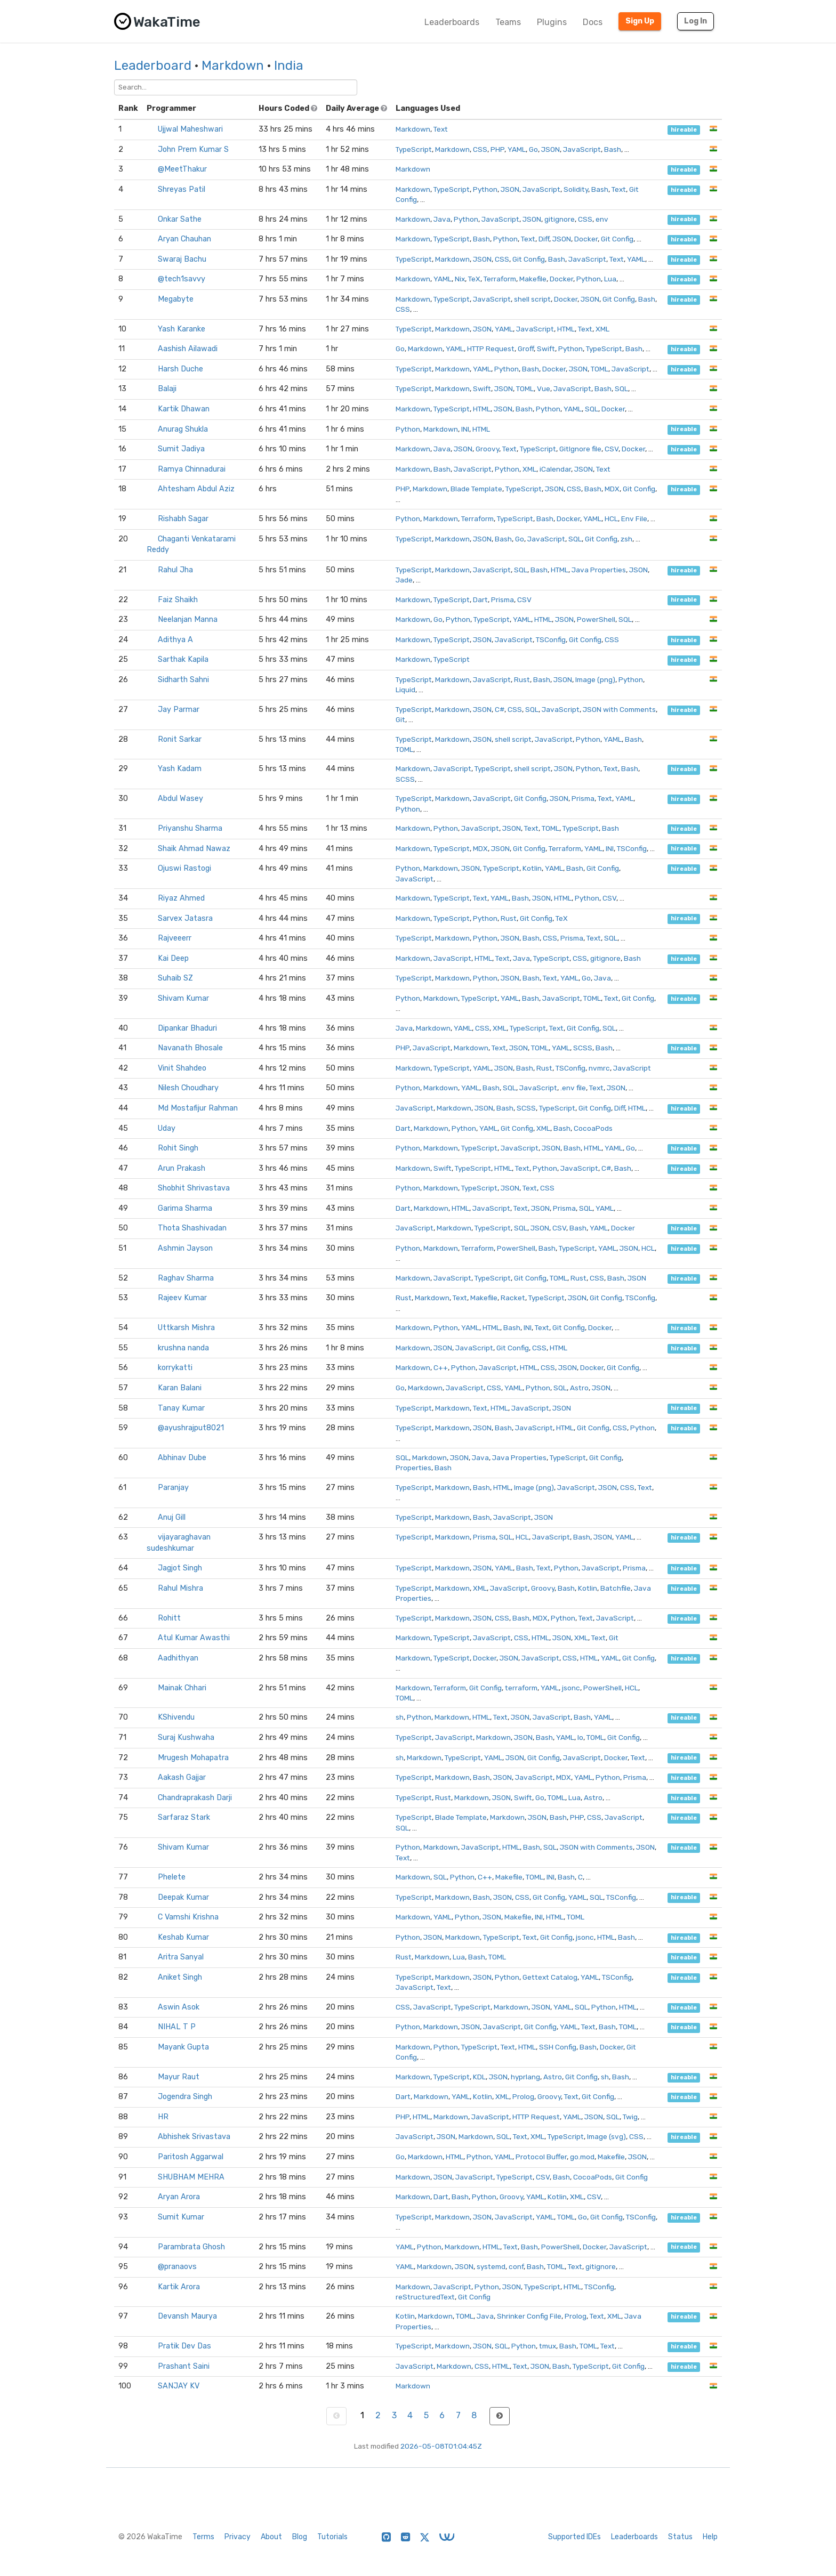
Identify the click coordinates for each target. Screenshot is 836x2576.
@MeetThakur (182, 169)
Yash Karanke (181, 329)
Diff (543, 238)
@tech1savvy (181, 278)
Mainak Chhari (182, 1687)
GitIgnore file (580, 448)
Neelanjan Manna (188, 619)
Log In (695, 21)
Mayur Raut (178, 2076)
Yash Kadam (180, 768)
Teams (508, 22)
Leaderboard (152, 65)
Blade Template (476, 488)
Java (442, 219)
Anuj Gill (172, 1517)
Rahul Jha (175, 569)
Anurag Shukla (183, 429)
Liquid (405, 689)
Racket (513, 1297)
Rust (522, 679)
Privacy (237, 2536)
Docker (586, 238)
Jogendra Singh (185, 2096)
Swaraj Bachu (182, 259)
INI (465, 429)
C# (499, 709)
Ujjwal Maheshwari (190, 129)
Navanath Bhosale (190, 1047)
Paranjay (173, 1487)
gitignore (559, 219)
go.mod (582, 2156)
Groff (526, 348)
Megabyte (176, 299)
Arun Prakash (181, 1168)
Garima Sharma (185, 1208)
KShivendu (176, 1717)
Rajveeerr (174, 938)
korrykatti (175, 1367)
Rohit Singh (178, 1148)
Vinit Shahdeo (182, 1068)
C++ (440, 1367)
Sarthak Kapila (183, 659)
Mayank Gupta (183, 2047)
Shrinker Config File (529, 2316)
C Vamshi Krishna (188, 1917)
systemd (491, 2266)
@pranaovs (177, 2266)
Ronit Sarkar (180, 739)
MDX (612, 488)
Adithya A (175, 639)
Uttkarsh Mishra (186, 1327)
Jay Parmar (178, 709)
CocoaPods (593, 1128)
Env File (634, 518)
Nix (460, 278)
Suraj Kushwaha (186, 1737)
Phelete (172, 1877)
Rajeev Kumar (182, 1297)
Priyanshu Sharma (190, 828)
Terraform (500, 278)
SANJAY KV (178, 2386)
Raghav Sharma (186, 1278)
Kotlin (532, 868)
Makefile (532, 278)
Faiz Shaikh (178, 599)
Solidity (576, 189)
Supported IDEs (574, 2536)
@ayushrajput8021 (191, 1427)
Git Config (617, 238)
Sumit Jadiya (181, 448)
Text (440, 129)
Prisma (502, 599)
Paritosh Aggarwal (190, 2156)
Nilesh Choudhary (188, 1087)
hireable (684, 129)
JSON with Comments (619, 709)
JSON (550, 149)
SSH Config (557, 2047)
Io (580, 1737)
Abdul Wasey (180, 798)
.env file (573, 1087)
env (602, 219)
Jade (404, 580)
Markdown (233, 65)
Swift (546, 348)
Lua (610, 278)
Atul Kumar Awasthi (194, 1637)
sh (400, 1717)
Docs (592, 22)
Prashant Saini (184, 2366)
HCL (611, 518)
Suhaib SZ (175, 978)
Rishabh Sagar (183, 518)
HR (163, 2116)
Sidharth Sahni (183, 679)
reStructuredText (425, 2297)
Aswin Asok (178, 2007)
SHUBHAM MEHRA (191, 2177)
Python (485, 189)
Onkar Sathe (180, 219)
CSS (480, 149)
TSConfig (551, 639)
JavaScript (582, 149)
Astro (579, 1387)
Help (710, 2536)
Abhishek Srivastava (194, 2136)
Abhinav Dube (182, 1457)
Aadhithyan (178, 1658)
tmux (547, 2346)
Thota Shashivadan (192, 1228)
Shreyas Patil (181, 189)
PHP (497, 149)
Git (400, 719)
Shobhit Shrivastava (194, 1188)
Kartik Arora (179, 2286)
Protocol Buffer (541, 2156)
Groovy (487, 448)
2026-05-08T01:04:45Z (441, 2446)
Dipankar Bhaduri (187, 1028)
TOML (599, 368)
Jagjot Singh (180, 1568)
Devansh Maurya (187, 2316)
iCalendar (555, 469)
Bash (612, 149)
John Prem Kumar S (193, 149)
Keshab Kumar (183, 1937)
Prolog (523, 2096)
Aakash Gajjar (182, 1777)
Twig (630, 2116)
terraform (521, 1687)
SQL (621, 388)
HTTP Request (491, 348)
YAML (517, 149)
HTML (566, 329)
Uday (166, 1128)
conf (516, 2266)
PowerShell (596, 619)
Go (533, 149)
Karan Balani (180, 1387)
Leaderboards (451, 22)
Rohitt (169, 1618)
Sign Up (639, 21)
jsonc (571, 1687)
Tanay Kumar (181, 1408)
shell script (532, 299)
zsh (626, 538)
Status (680, 2536)
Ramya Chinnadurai (192, 469)
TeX (474, 278)
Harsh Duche (180, 369)
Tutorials (332, 2536)
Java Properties (599, 569)
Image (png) (595, 679)
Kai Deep (173, 958)
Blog (299, 2536)
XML (602, 329)
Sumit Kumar (181, 2217)
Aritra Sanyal (181, 1957)
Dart (480, 599)
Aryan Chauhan (184, 239)
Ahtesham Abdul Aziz (196, 488)
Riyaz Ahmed (181, 898)
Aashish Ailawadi (188, 348)
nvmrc (599, 1068)
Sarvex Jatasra (185, 918)
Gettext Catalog (549, 1977)
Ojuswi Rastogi (184, 868)
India (288, 65)
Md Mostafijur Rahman (198, 1108)
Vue (543, 388)
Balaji (167, 388)
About (271, 2536)
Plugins (552, 22)
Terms (203, 2536)
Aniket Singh (180, 1977)
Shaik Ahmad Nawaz (194, 848)
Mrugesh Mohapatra (193, 1757)
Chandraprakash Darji (195, 1797)
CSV (611, 448)
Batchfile (615, 1588)
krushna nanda (183, 1347)
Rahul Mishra (180, 1588)
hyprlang (525, 2076)
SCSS (405, 779)
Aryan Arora (179, 2196)
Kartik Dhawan (184, 409)
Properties (413, 1467)
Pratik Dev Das (184, 2346)
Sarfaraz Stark (184, 1817)
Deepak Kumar (183, 1897)
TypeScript (414, 149)
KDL (479, 2076)
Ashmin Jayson (185, 1248)
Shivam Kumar (183, 998)
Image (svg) (606, 2136)
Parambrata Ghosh (191, 2246)
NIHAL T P (177, 2026)
